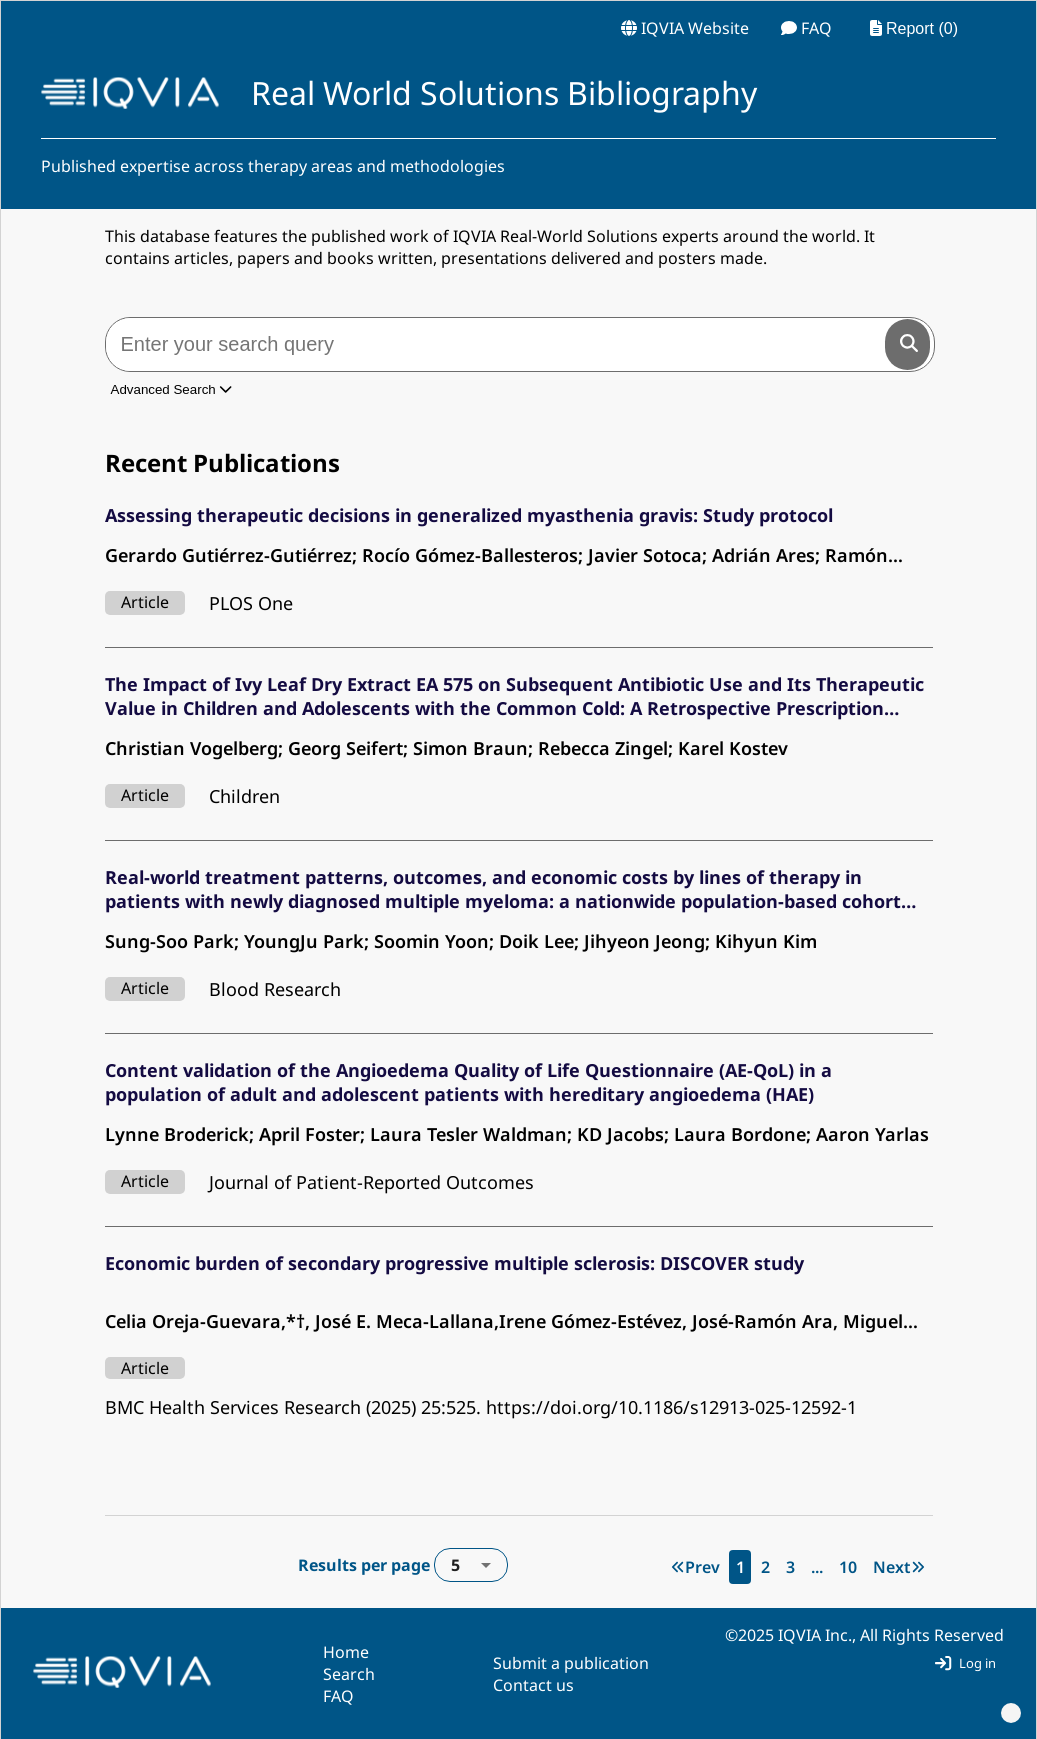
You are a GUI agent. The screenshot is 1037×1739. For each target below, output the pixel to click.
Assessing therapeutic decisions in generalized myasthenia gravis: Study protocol (469, 515)
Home (346, 1652)
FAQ (338, 1696)
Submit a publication (571, 1663)
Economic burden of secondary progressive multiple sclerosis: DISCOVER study (454, 1263)
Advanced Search (172, 389)
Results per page (403, 1565)
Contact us (533, 1685)
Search (349, 1674)
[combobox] (471, 1565)
